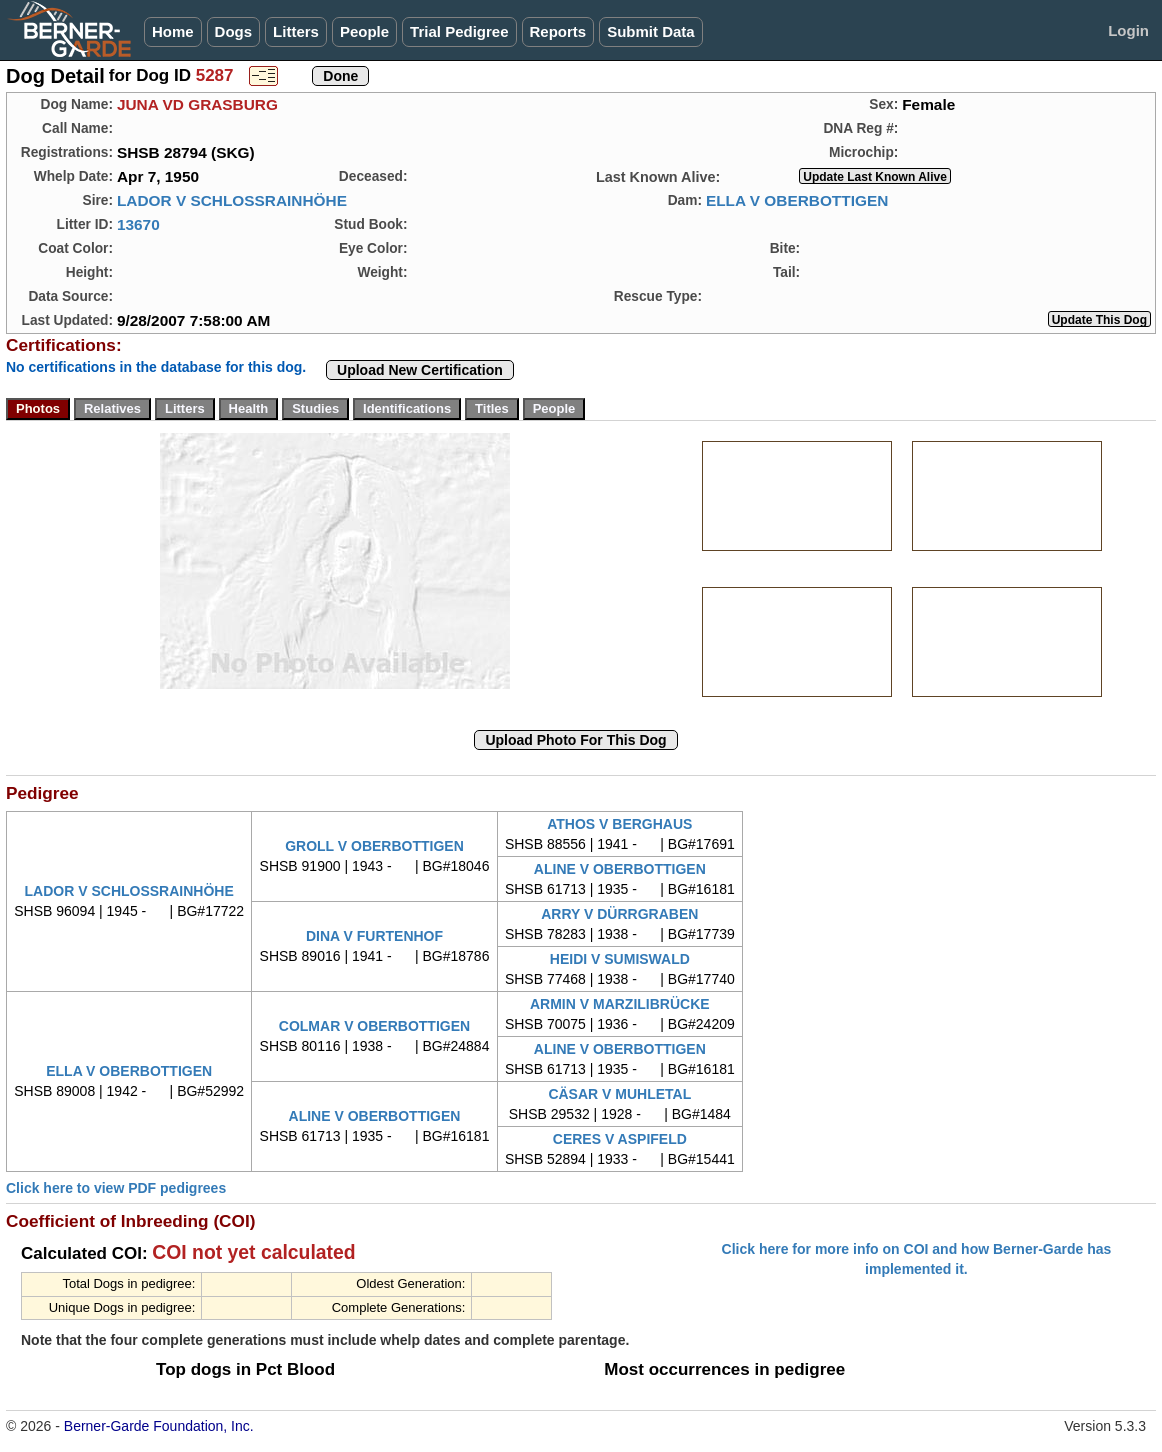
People (364, 31)
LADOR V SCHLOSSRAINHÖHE (232, 200)
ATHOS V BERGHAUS (619, 824)
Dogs (234, 31)
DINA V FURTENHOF (374, 936)
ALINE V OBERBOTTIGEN (620, 869)
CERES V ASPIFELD (620, 1139)
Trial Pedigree (459, 31)
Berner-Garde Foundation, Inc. (159, 1426)
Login (1128, 30)
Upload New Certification (420, 370)
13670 (138, 224)
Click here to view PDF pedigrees (116, 1188)
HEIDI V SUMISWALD (620, 959)
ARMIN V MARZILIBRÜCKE (620, 1004)
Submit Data (651, 31)
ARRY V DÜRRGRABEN (619, 914)
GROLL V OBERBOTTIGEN (374, 846)
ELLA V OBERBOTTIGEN (797, 200)
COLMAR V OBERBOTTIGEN (374, 1026)
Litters (296, 31)
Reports (558, 31)
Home (173, 31)
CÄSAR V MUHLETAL (619, 1094)
